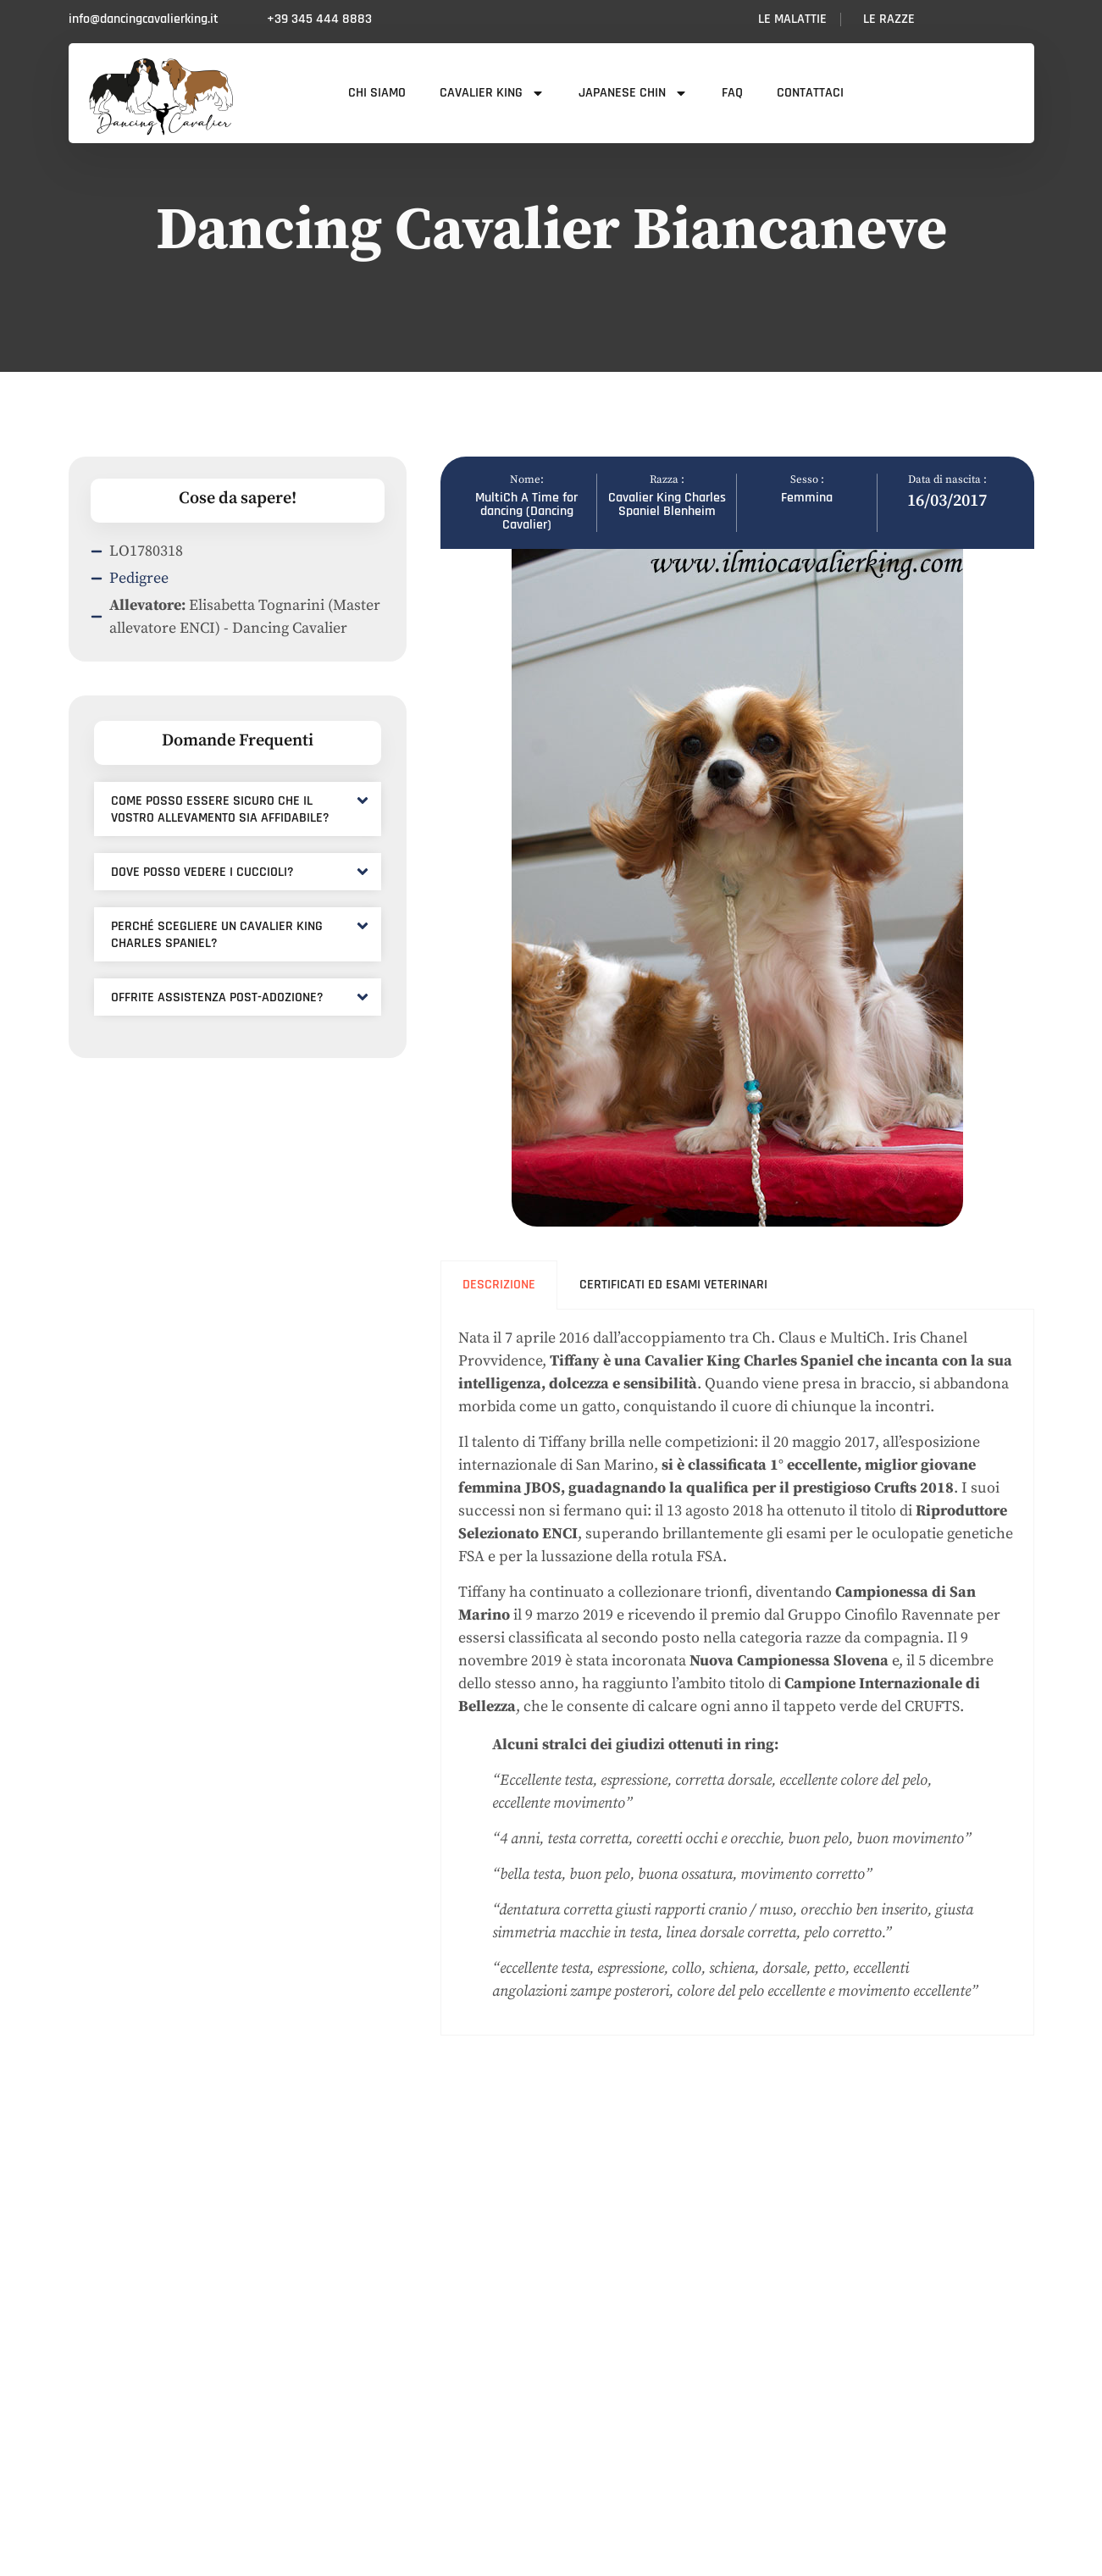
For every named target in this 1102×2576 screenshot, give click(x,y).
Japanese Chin (633, 93)
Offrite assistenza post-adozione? (217, 997)
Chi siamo (377, 93)
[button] (237, 809)
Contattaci (810, 93)
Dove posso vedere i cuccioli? (202, 872)
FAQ (732, 93)
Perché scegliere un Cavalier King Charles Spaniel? (217, 934)
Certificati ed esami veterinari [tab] (673, 1285)
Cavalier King (492, 93)
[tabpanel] (737, 1673)
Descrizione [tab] (498, 1285)
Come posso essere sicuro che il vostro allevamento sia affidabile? (220, 809)
